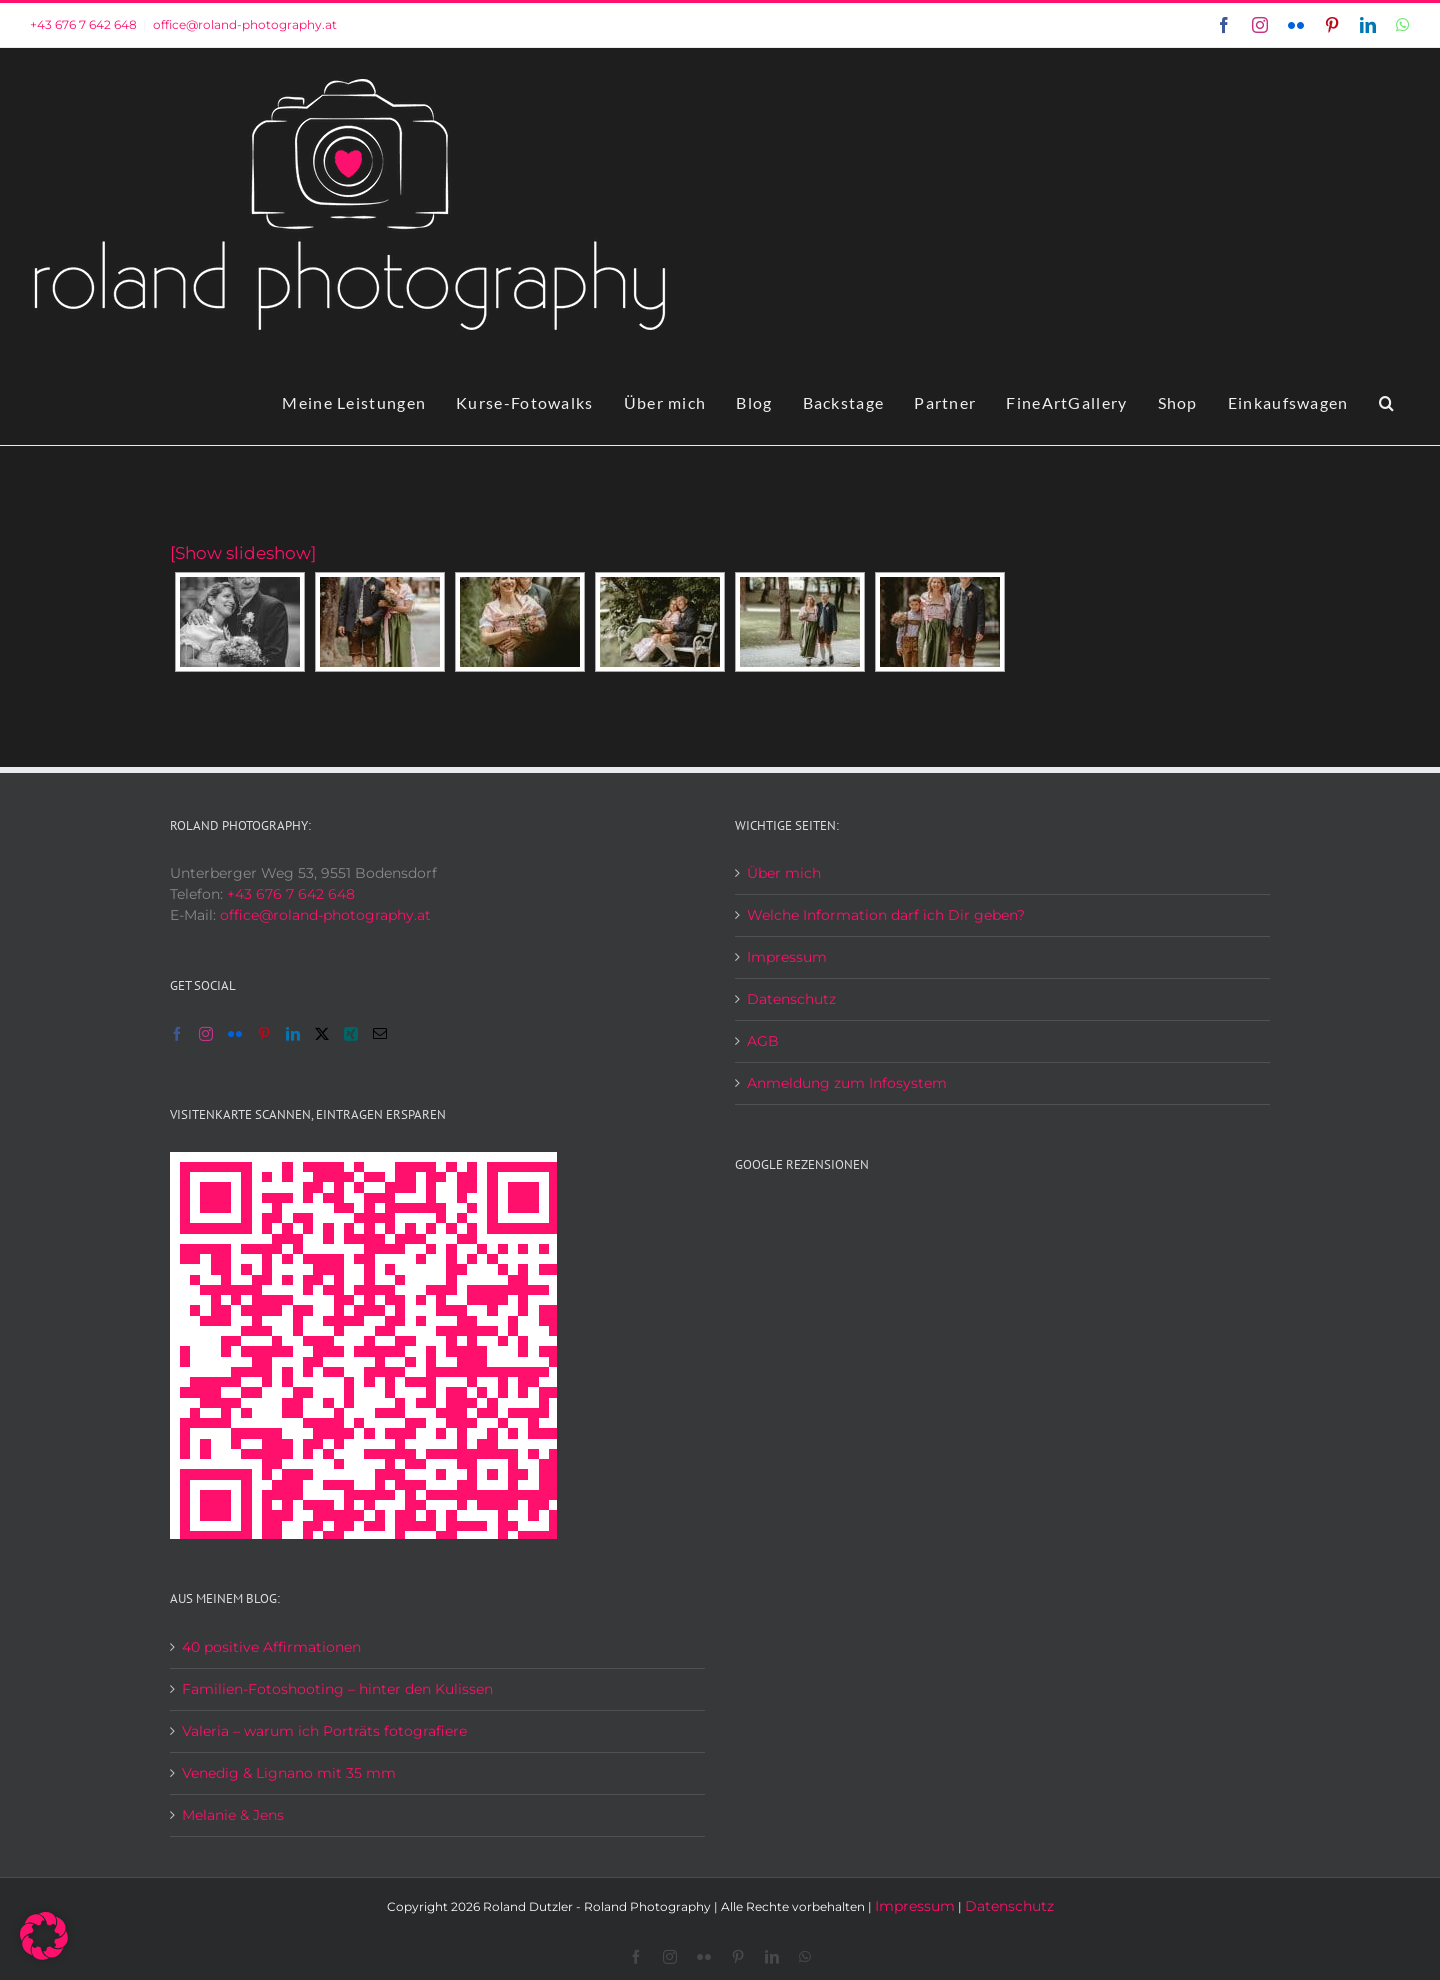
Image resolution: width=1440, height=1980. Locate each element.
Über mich (784, 873)
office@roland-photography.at (245, 24)
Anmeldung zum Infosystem (847, 1083)
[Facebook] (177, 1034)
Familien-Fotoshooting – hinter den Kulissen (337, 1689)
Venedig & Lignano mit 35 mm (289, 1773)
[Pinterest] (264, 1034)
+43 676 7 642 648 (83, 24)
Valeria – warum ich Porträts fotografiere (324, 1731)
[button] (1387, 403)
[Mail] (380, 1034)
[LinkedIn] (293, 1034)
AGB (763, 1041)
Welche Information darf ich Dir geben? (886, 915)
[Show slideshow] (243, 553)
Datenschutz (791, 999)
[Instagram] (206, 1034)
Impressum (787, 957)
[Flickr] (235, 1034)
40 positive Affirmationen (271, 1647)
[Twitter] (322, 1034)
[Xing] (351, 1034)
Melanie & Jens (233, 1815)
